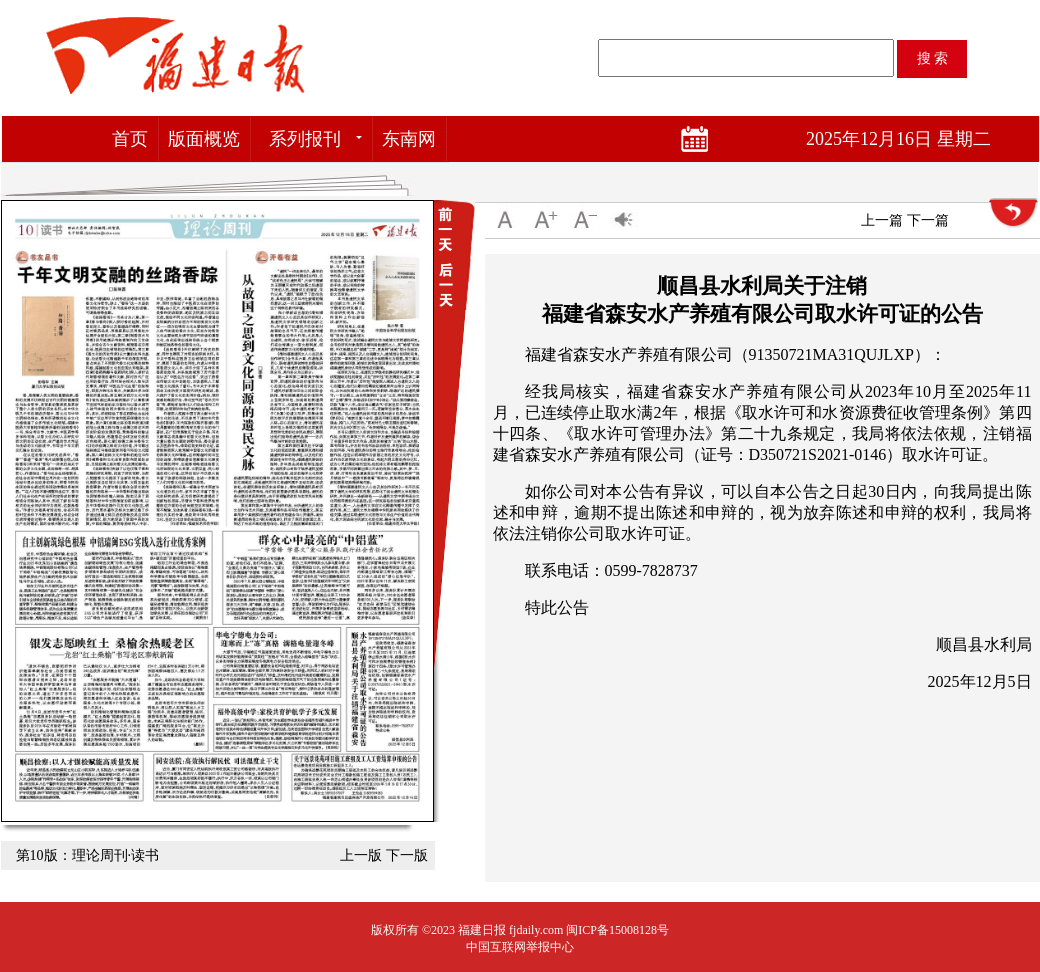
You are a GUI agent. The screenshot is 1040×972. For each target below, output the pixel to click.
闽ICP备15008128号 (617, 930)
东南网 (409, 139)
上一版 (361, 855)
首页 (130, 139)
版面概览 (204, 139)
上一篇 (882, 220)
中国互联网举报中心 (520, 947)
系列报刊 (305, 139)
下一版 (407, 855)
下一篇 (928, 220)
